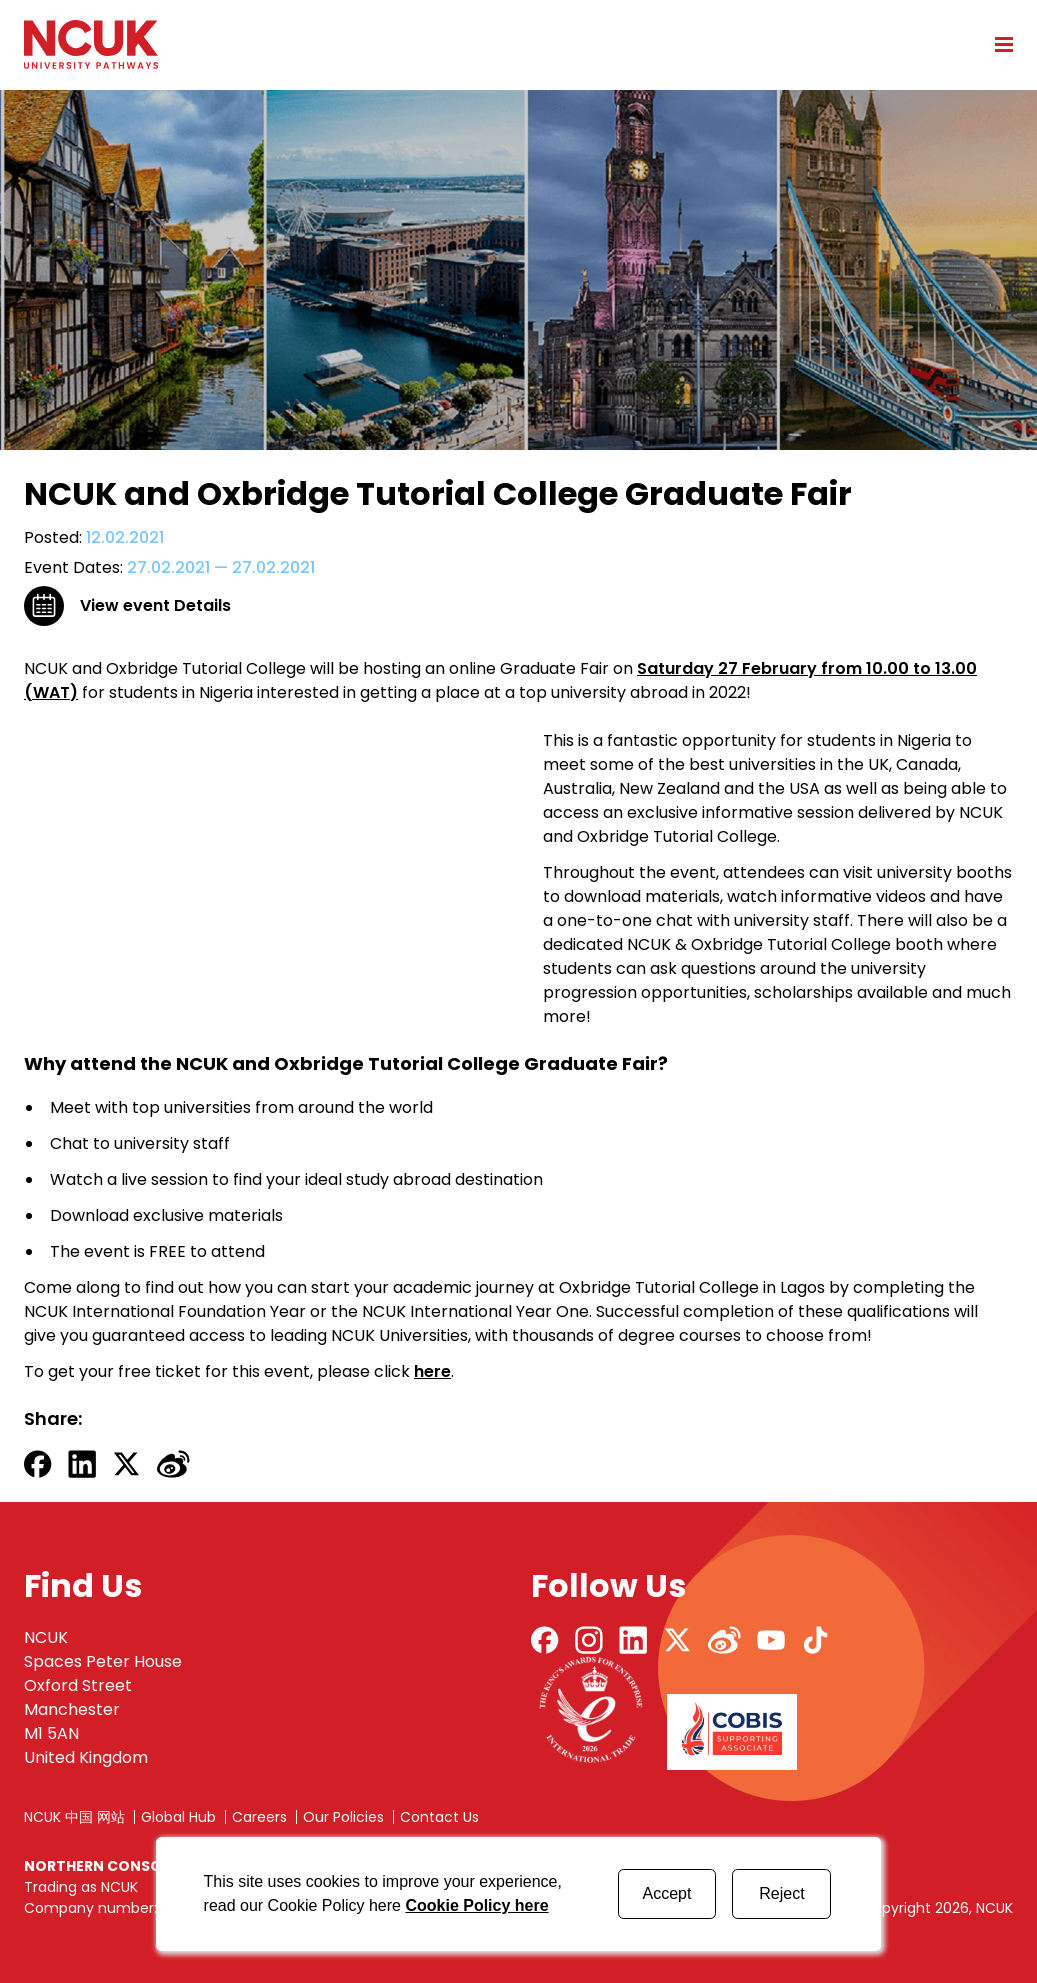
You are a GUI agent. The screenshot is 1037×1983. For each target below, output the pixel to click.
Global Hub (178, 1817)
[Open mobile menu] (997, 44)
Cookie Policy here (476, 1905)
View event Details (155, 605)
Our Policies (343, 1817)
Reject (781, 1893)
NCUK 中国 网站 (74, 1817)
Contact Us (439, 1817)
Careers (259, 1817)
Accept (667, 1893)
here (432, 1371)
